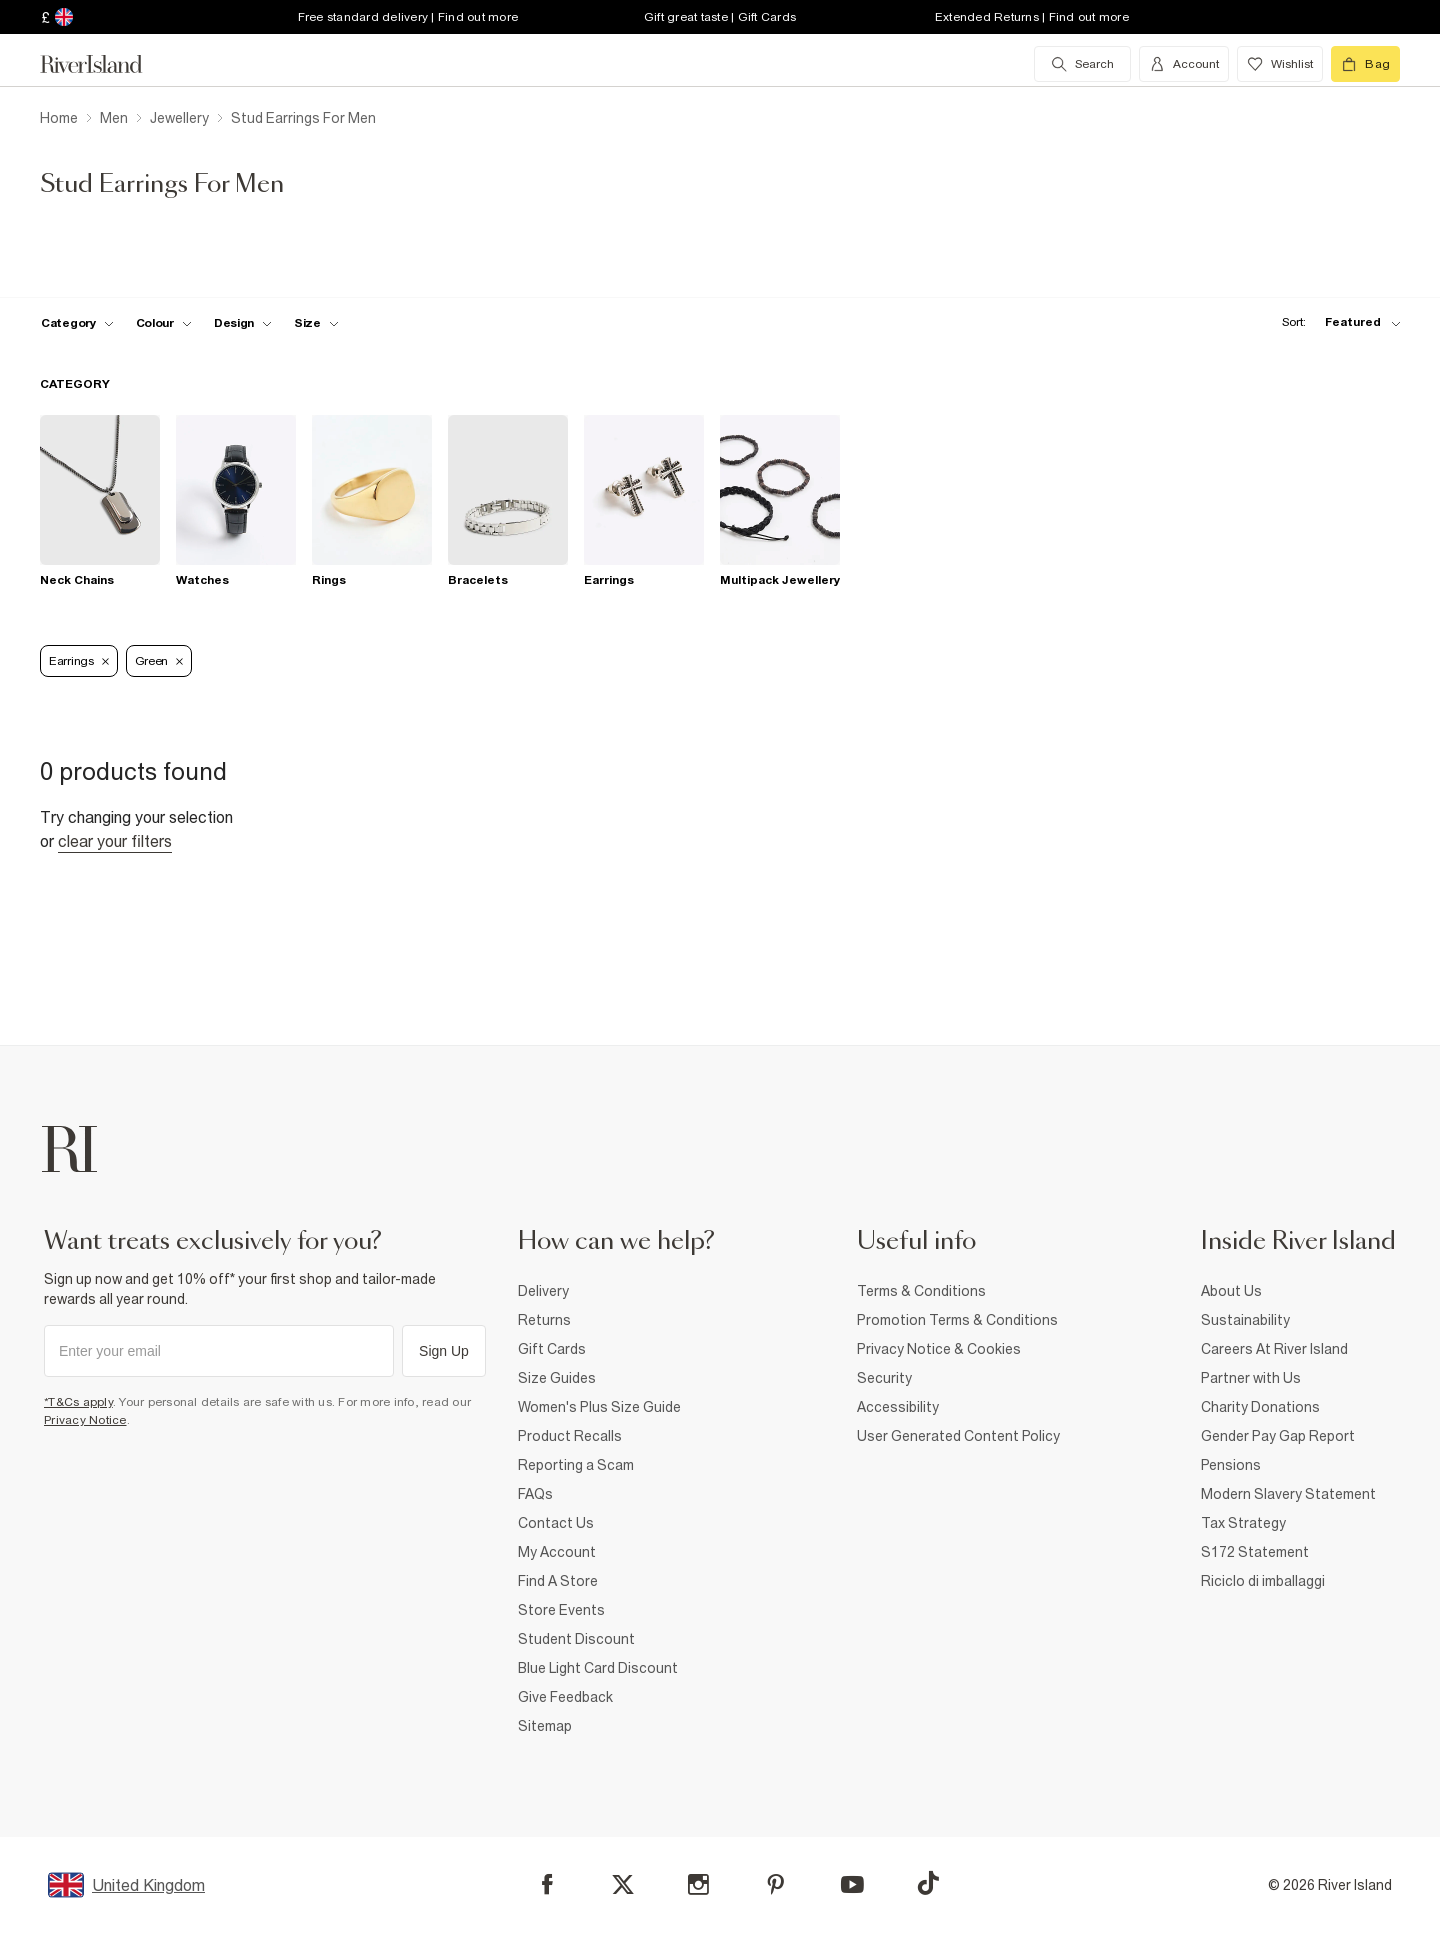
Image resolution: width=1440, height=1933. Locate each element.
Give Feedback (565, 1697)
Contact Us (556, 1523)
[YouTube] (852, 1884)
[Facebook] (547, 1884)
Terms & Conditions (921, 1291)
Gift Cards (552, 1349)
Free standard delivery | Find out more (408, 17)
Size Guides (557, 1378)
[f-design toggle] (243, 323)
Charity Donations (1260, 1407)
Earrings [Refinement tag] (79, 661)
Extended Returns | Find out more (1032, 17)
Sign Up (444, 1351)
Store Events (561, 1610)
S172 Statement (1255, 1552)
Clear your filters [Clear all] (115, 841)
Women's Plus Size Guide (599, 1407)
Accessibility (898, 1407)
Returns (544, 1320)
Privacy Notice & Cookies (939, 1349)
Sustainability (1245, 1320)
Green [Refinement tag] (159, 661)
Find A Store (558, 1581)
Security (884, 1378)
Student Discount (576, 1639)
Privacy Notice (85, 1420)
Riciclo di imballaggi (1263, 1581)
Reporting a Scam (576, 1465)
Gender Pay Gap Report (1278, 1436)
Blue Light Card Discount (598, 1668)
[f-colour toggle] (164, 323)
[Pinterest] (775, 1884)
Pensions (1231, 1465)
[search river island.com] (1082, 64)
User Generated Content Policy (958, 1436)
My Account (557, 1552)
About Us (1231, 1291)
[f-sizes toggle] (316, 323)
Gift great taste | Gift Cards (720, 17)
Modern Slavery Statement (1288, 1494)
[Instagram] (698, 1884)
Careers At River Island (1274, 1349)
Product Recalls (570, 1436)
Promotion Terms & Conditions (957, 1320)
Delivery (543, 1291)
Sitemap (545, 1726)
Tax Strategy (1243, 1523)
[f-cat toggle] (77, 323)
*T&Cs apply (78, 1402)
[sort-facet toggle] (1336, 322)
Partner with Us (1251, 1378)
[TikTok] (928, 1883)
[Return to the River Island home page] (106, 64)
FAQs (535, 1494)
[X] (623, 1885)
